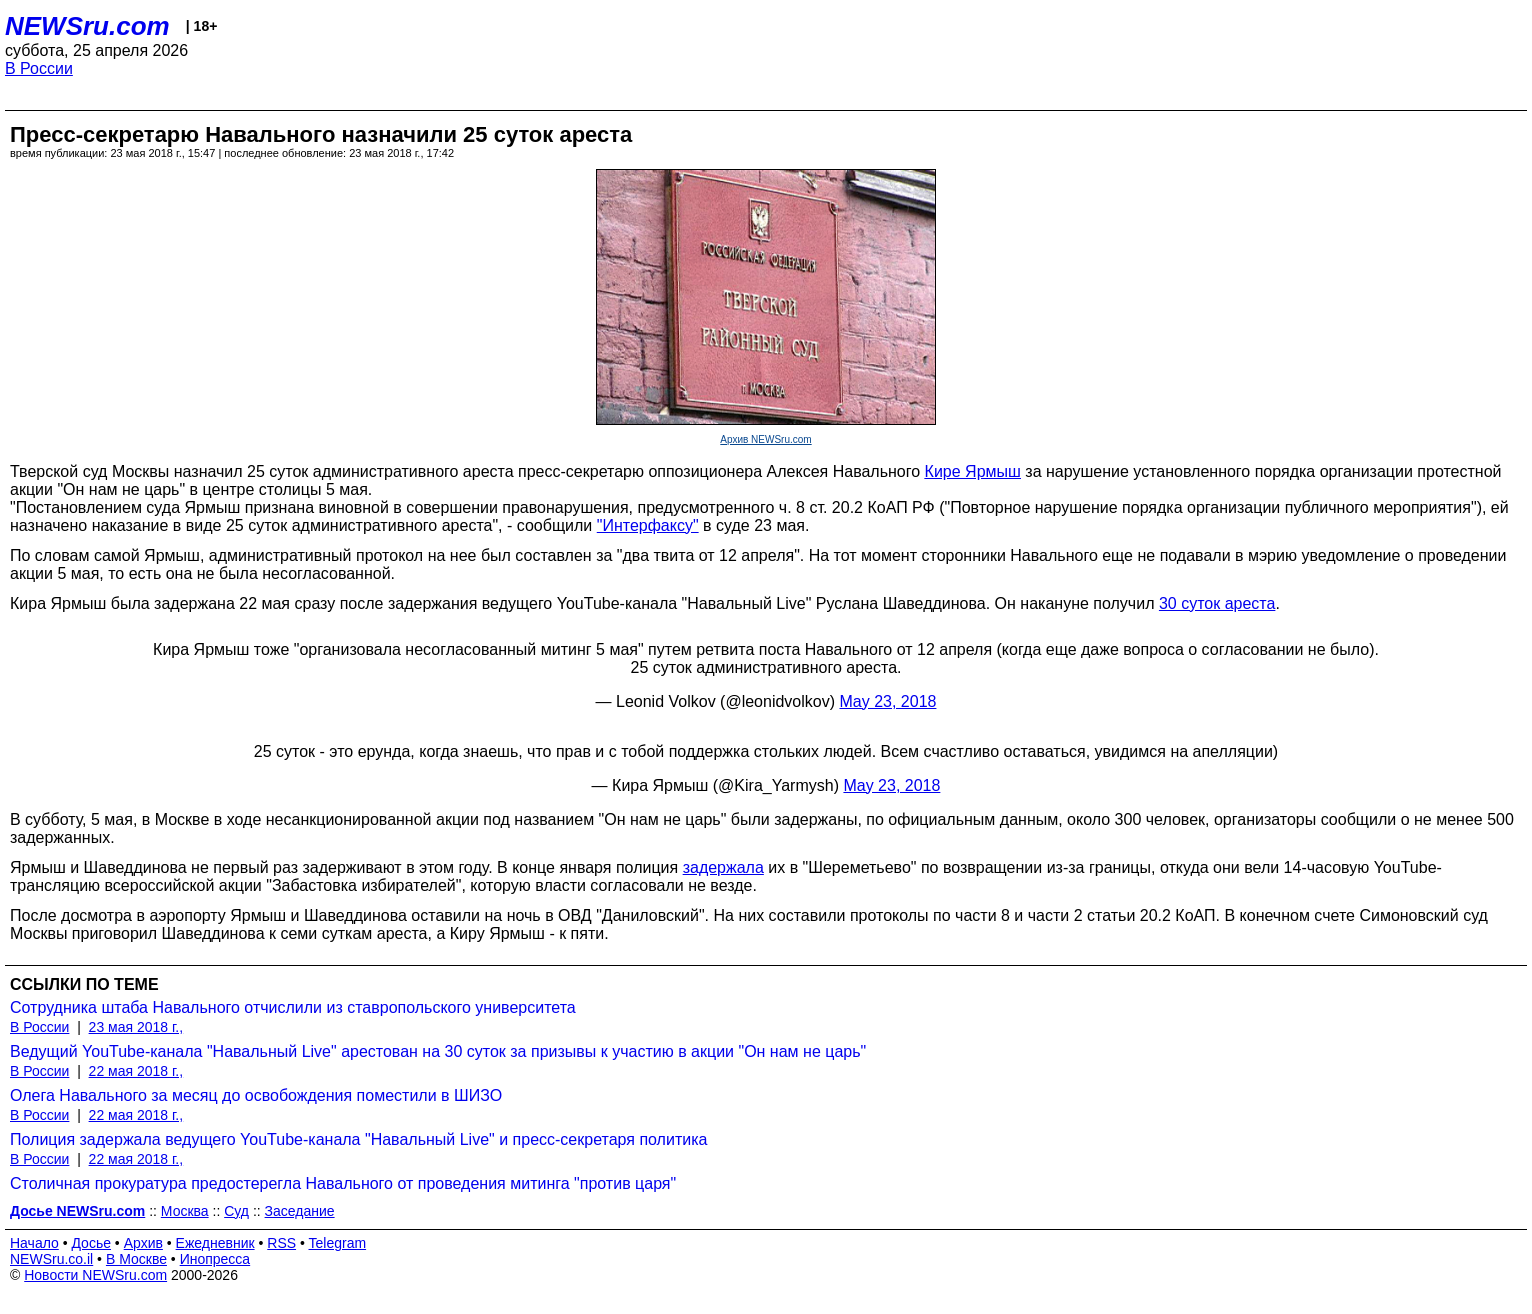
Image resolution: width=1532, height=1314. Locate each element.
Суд (236, 1211)
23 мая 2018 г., (136, 1027)
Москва (185, 1211)
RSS (281, 1243)
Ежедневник (215, 1243)
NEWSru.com (87, 26)
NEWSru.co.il (51, 1259)
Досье (91, 1243)
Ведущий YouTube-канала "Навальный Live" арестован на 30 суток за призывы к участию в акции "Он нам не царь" (438, 1051)
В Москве (136, 1259)
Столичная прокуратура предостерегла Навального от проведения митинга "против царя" (343, 1183)
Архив (143, 1243)
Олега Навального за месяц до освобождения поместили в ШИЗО (256, 1095)
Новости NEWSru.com (95, 1275)
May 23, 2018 (887, 701)
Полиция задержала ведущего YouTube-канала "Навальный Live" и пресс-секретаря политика (358, 1139)
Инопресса (215, 1259)
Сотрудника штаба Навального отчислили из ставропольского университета (293, 1007)
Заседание (300, 1211)
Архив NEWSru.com (765, 439)
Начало (34, 1243)
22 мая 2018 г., (136, 1071)
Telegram (338, 1243)
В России (39, 68)
